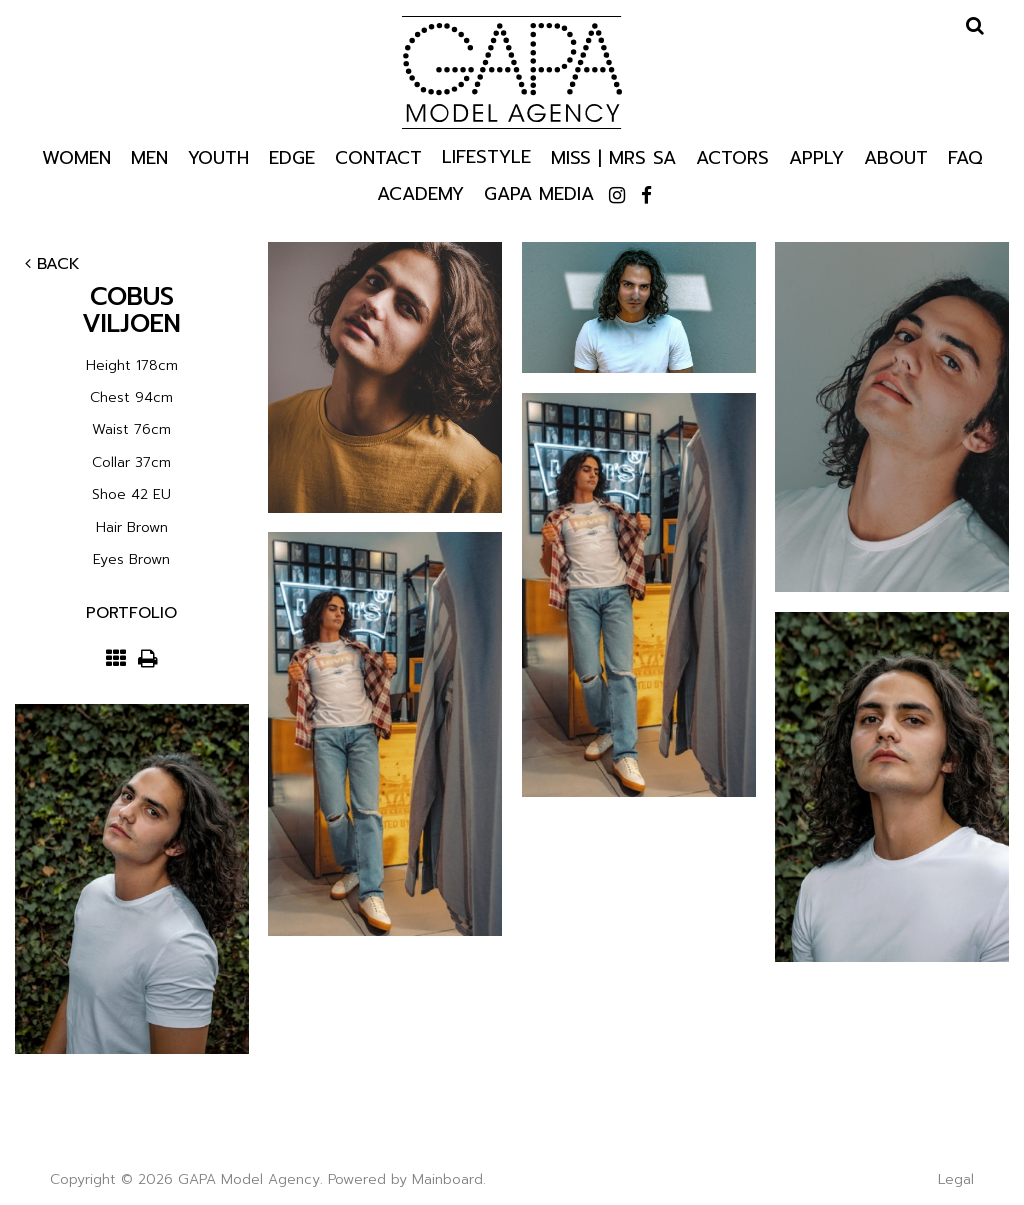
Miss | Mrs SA (613, 156)
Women (76, 156)
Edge (292, 156)
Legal (956, 1179)
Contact (378, 156)
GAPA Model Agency (512, 72)
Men (149, 156)
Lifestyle (486, 156)
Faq (965, 156)
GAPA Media (539, 192)
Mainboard (447, 1179)
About (896, 156)
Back (52, 264)
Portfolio (131, 613)
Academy (420, 192)
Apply (816, 156)
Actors (732, 156)
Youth (218, 156)
